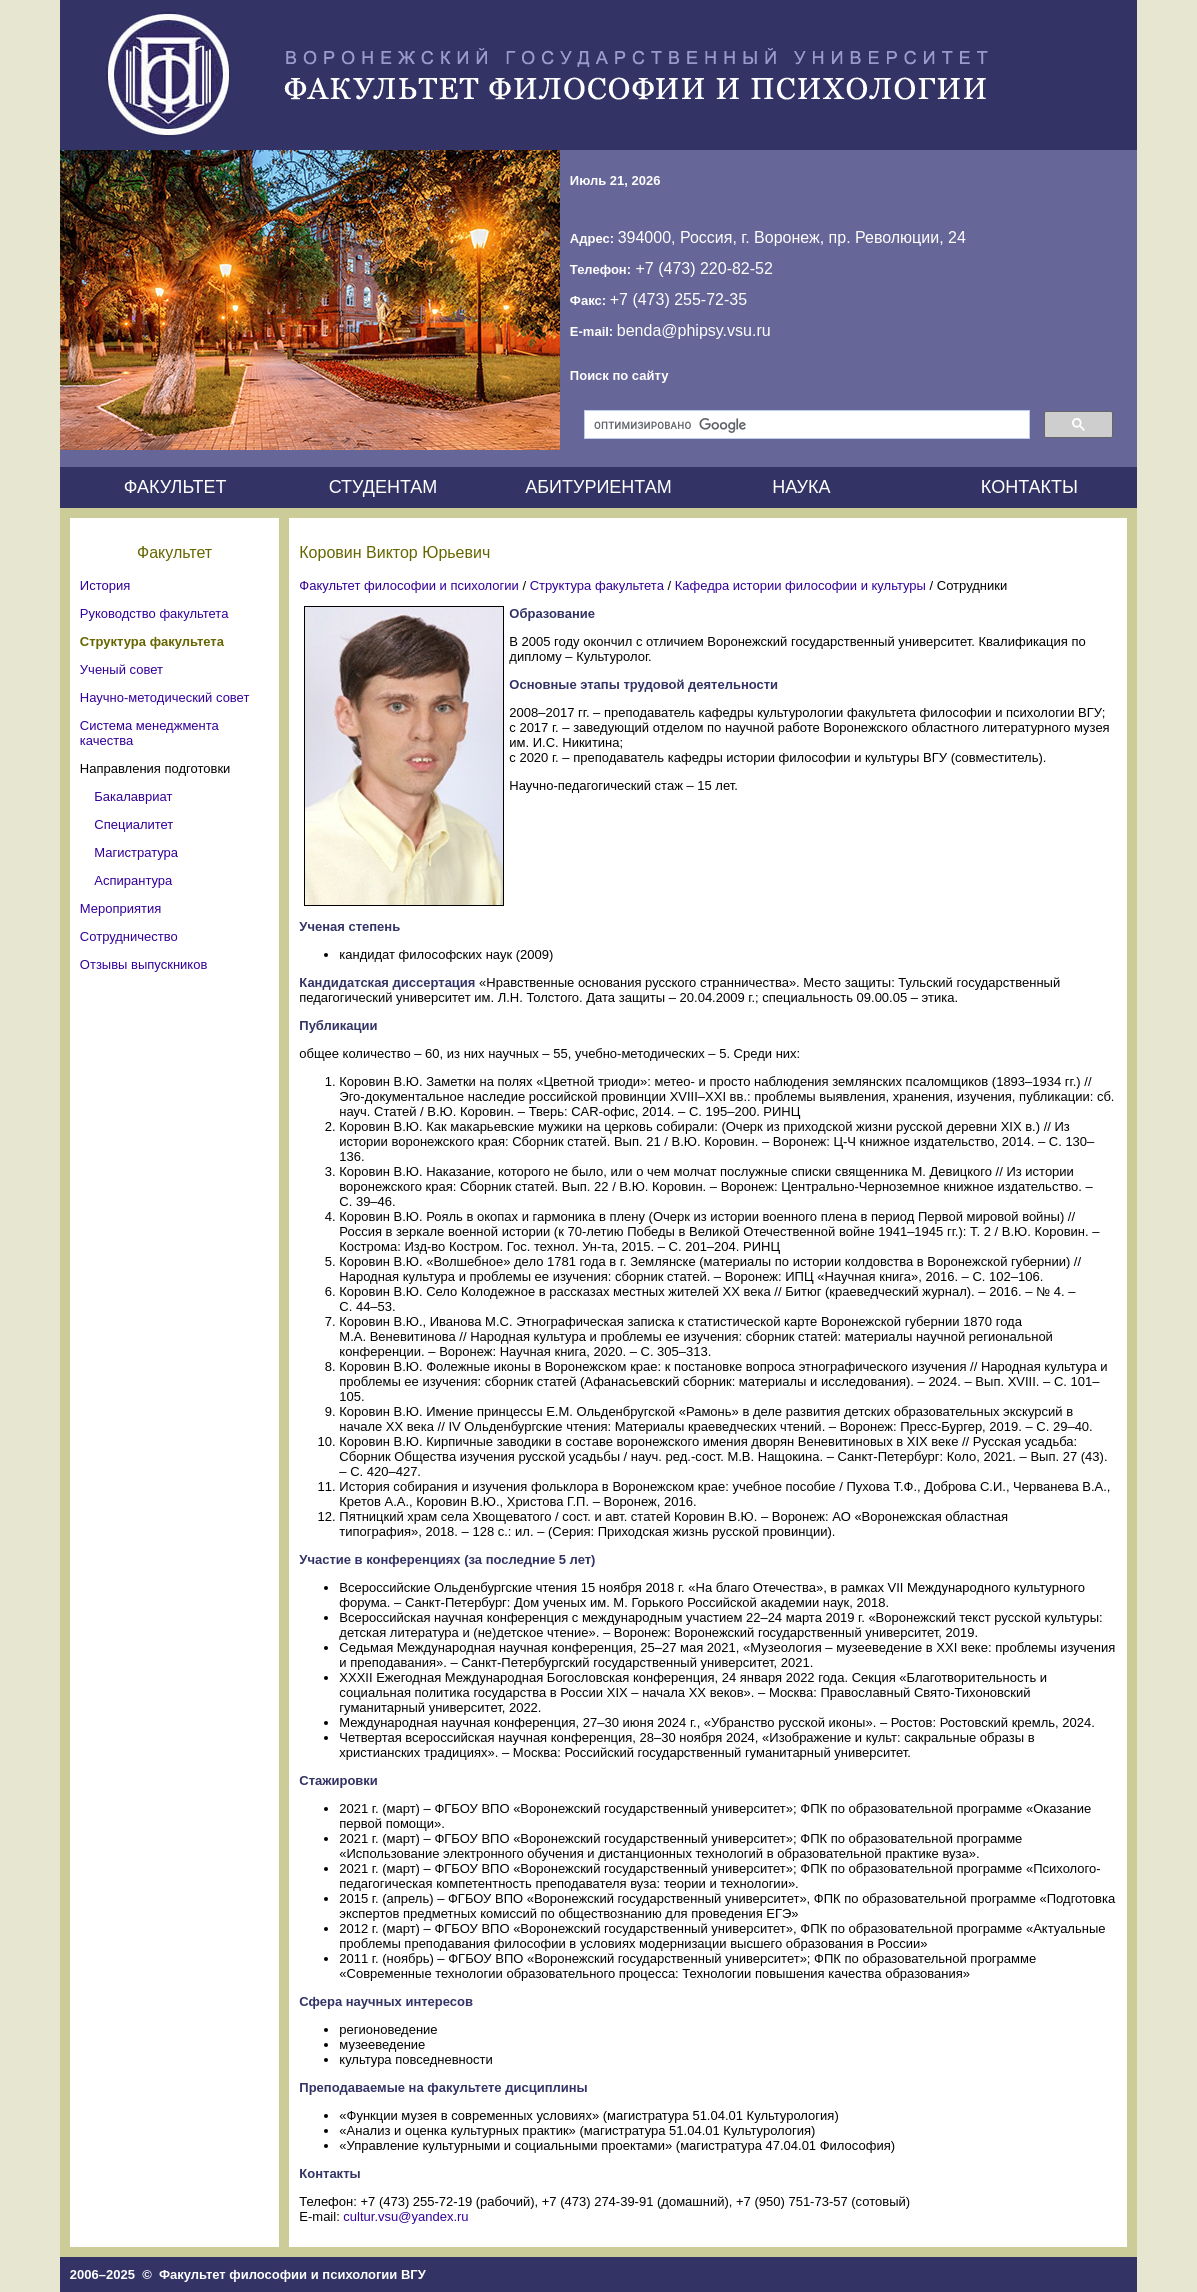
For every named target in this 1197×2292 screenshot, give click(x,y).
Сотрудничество (129, 936)
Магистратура (136, 852)
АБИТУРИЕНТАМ (598, 487)
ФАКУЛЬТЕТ (175, 487)
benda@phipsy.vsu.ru (694, 330)
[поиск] (805, 425)
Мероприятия (121, 908)
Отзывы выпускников (143, 964)
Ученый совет (121, 669)
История (105, 585)
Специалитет (133, 824)
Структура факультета (152, 641)
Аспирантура (133, 880)
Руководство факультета (154, 613)
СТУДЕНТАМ (383, 487)
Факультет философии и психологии (409, 585)
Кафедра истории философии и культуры (800, 585)
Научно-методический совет (165, 697)
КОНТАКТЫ (1029, 487)
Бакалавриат (133, 796)
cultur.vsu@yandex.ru (405, 2216)
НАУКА (801, 487)
